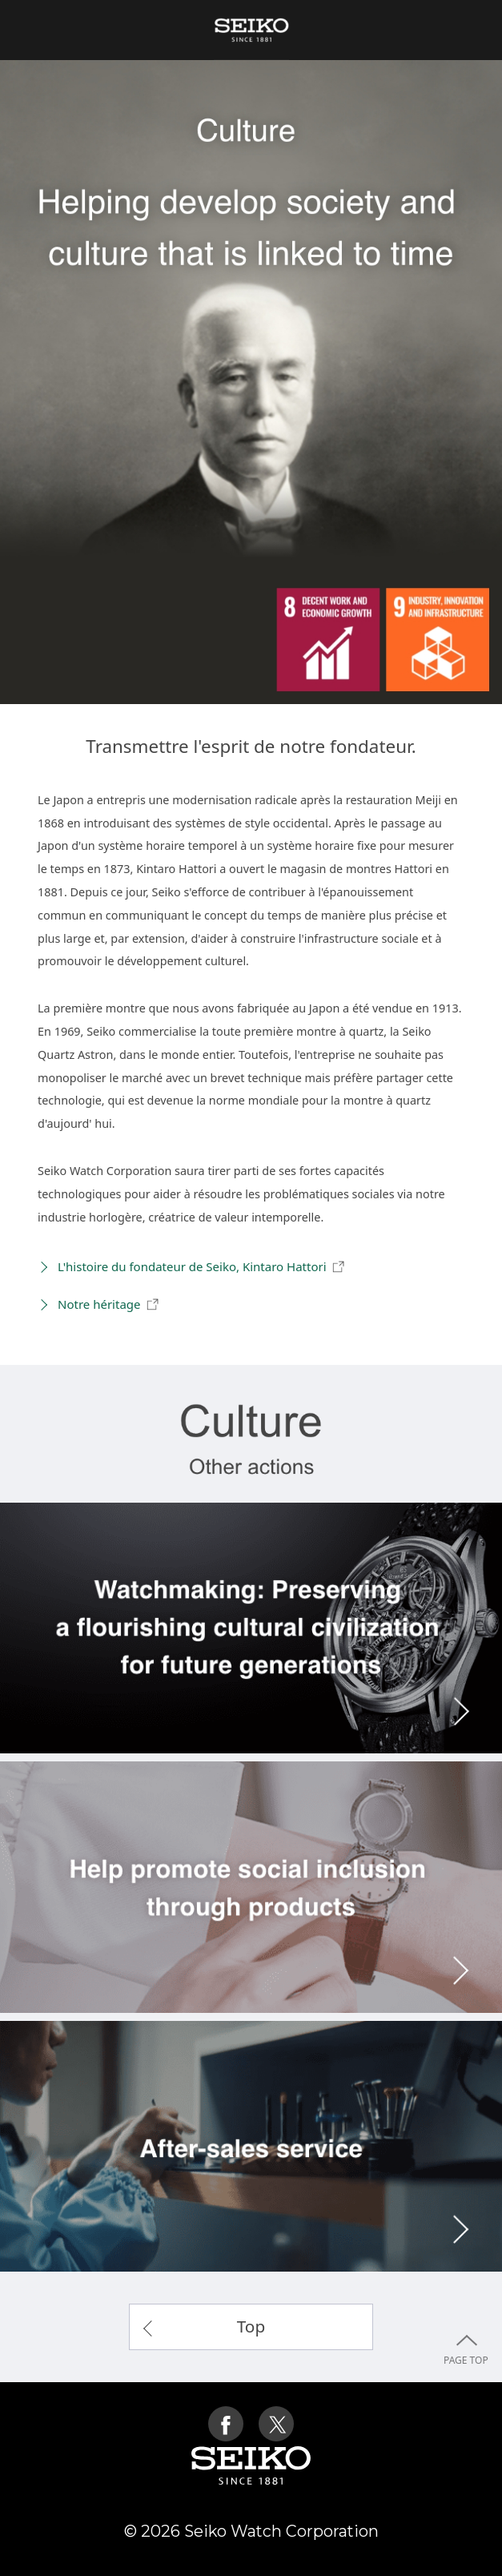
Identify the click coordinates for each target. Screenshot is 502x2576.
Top (251, 2326)
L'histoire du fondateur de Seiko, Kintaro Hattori (202, 1267)
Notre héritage (108, 1305)
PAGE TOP (466, 2446)
